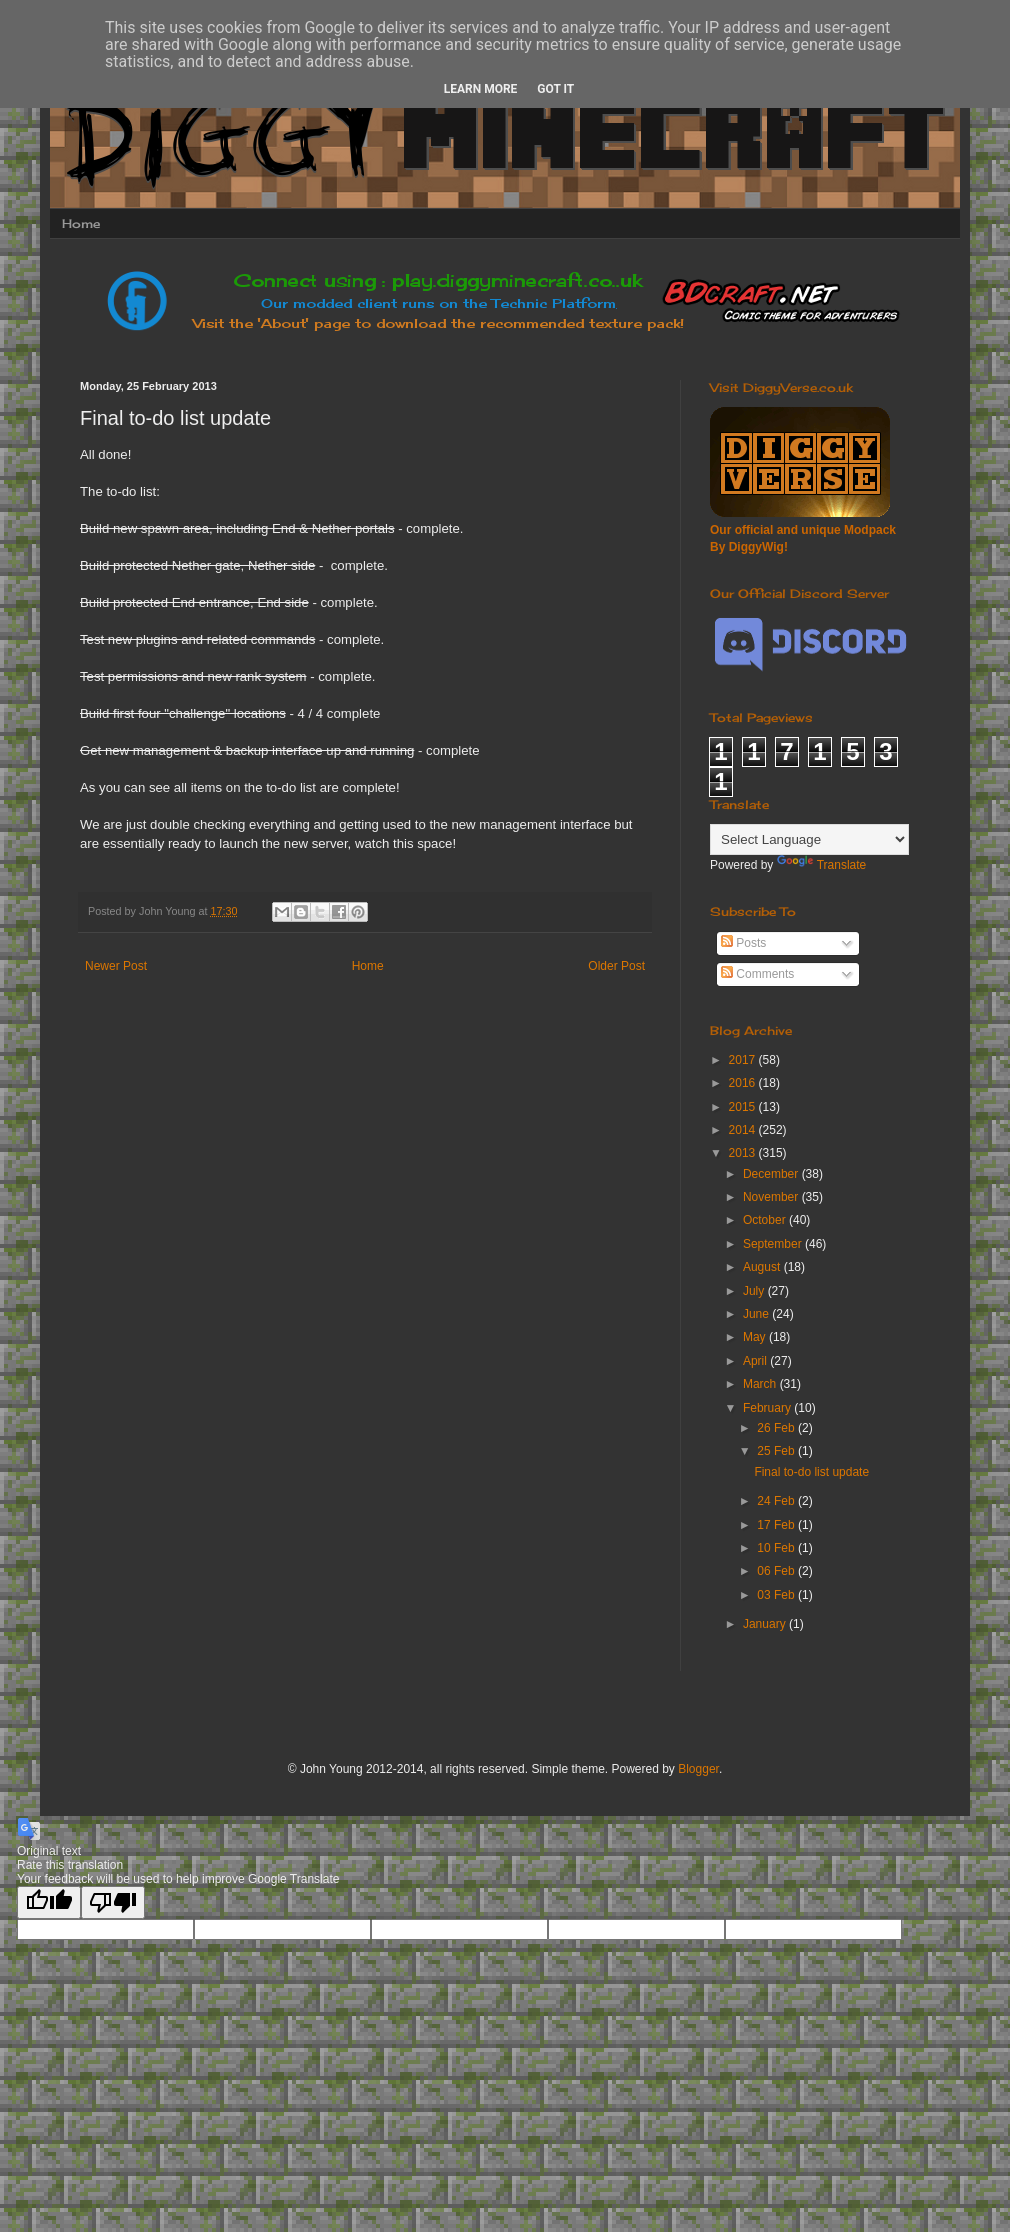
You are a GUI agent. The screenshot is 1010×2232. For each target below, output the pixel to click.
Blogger (698, 1769)
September (774, 1244)
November (772, 1197)
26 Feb (777, 1428)
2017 (744, 1060)
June (757, 1314)
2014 (744, 1130)
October (766, 1220)
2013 (744, 1153)
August (763, 1267)
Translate (822, 865)
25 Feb (777, 1451)
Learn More (481, 89)
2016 (744, 1083)
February (768, 1408)
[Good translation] (49, 1902)
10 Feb (777, 1548)
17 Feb (777, 1525)
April (756, 1361)
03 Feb (777, 1595)
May (756, 1337)
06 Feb (777, 1571)
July (755, 1291)
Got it (555, 89)
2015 (744, 1107)
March (761, 1384)
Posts (743, 943)
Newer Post (116, 966)
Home (81, 223)
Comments (757, 974)
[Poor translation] (113, 1902)
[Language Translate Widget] (809, 839)
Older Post (616, 966)
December (772, 1174)
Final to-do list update (811, 1472)
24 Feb (777, 1501)
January (766, 1624)
